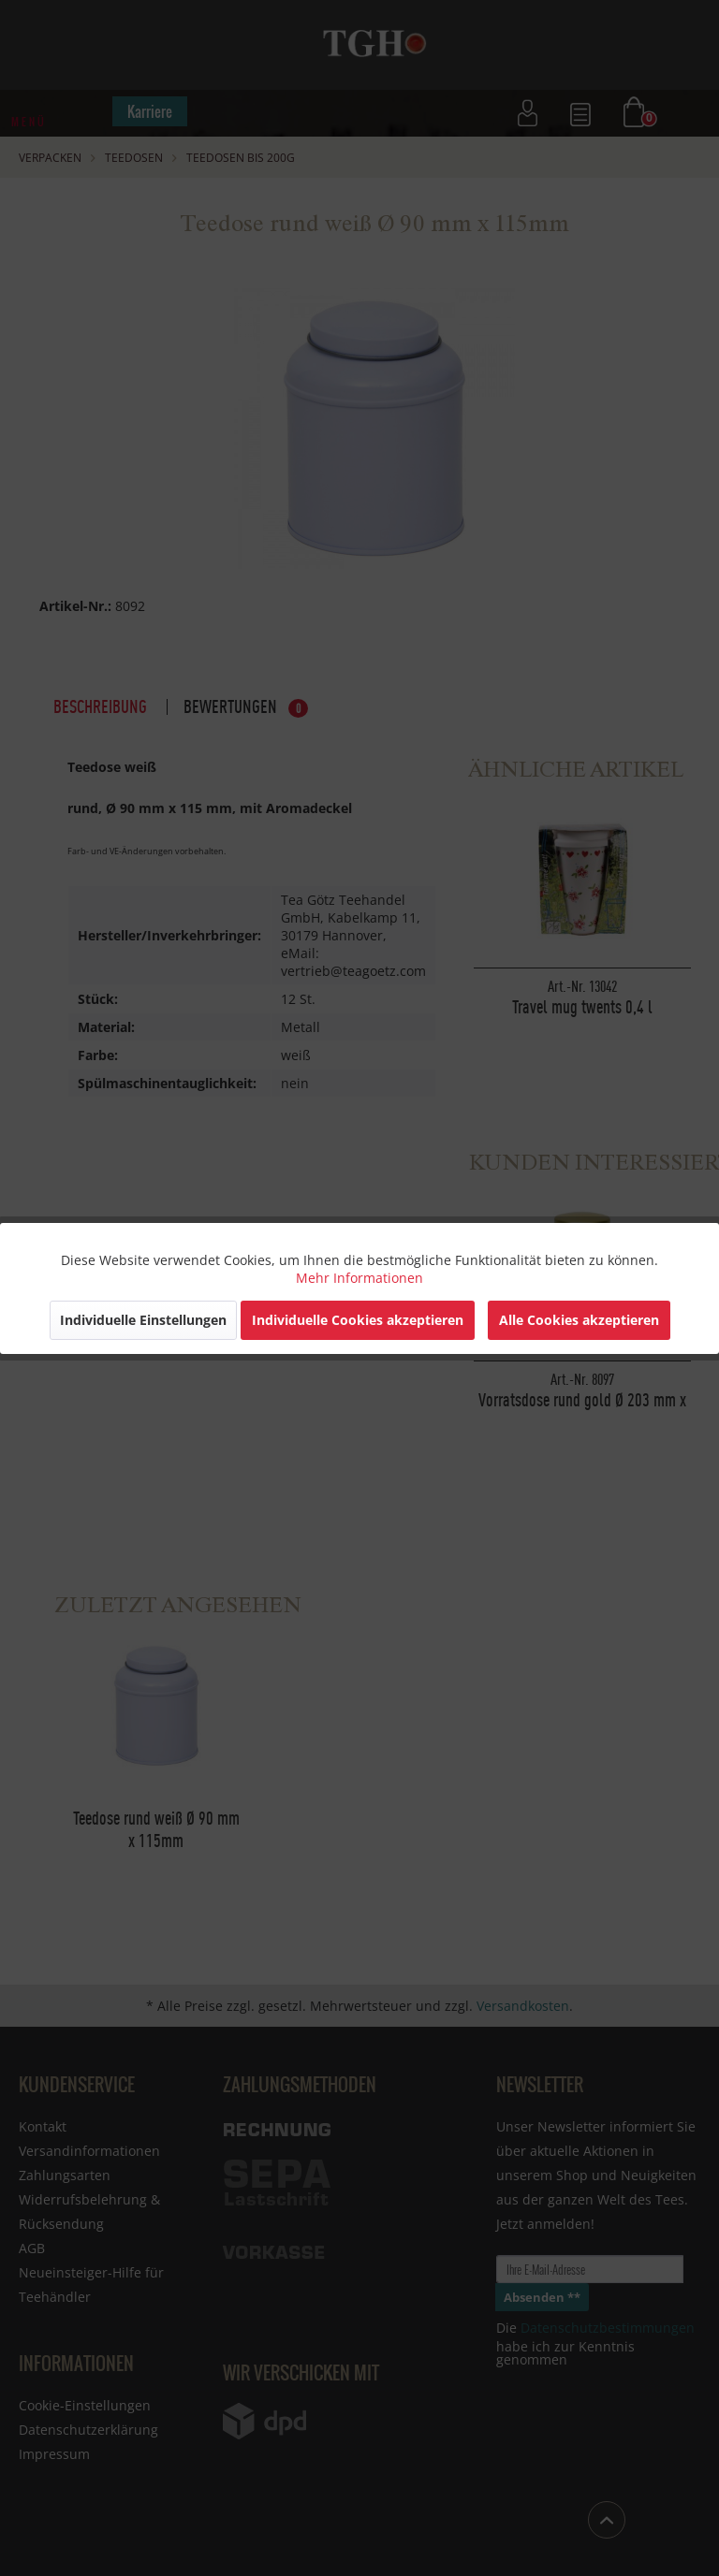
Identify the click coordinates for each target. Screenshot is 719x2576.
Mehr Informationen (359, 1278)
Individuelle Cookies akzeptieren (357, 1320)
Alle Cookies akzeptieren (579, 1320)
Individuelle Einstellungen (143, 1320)
